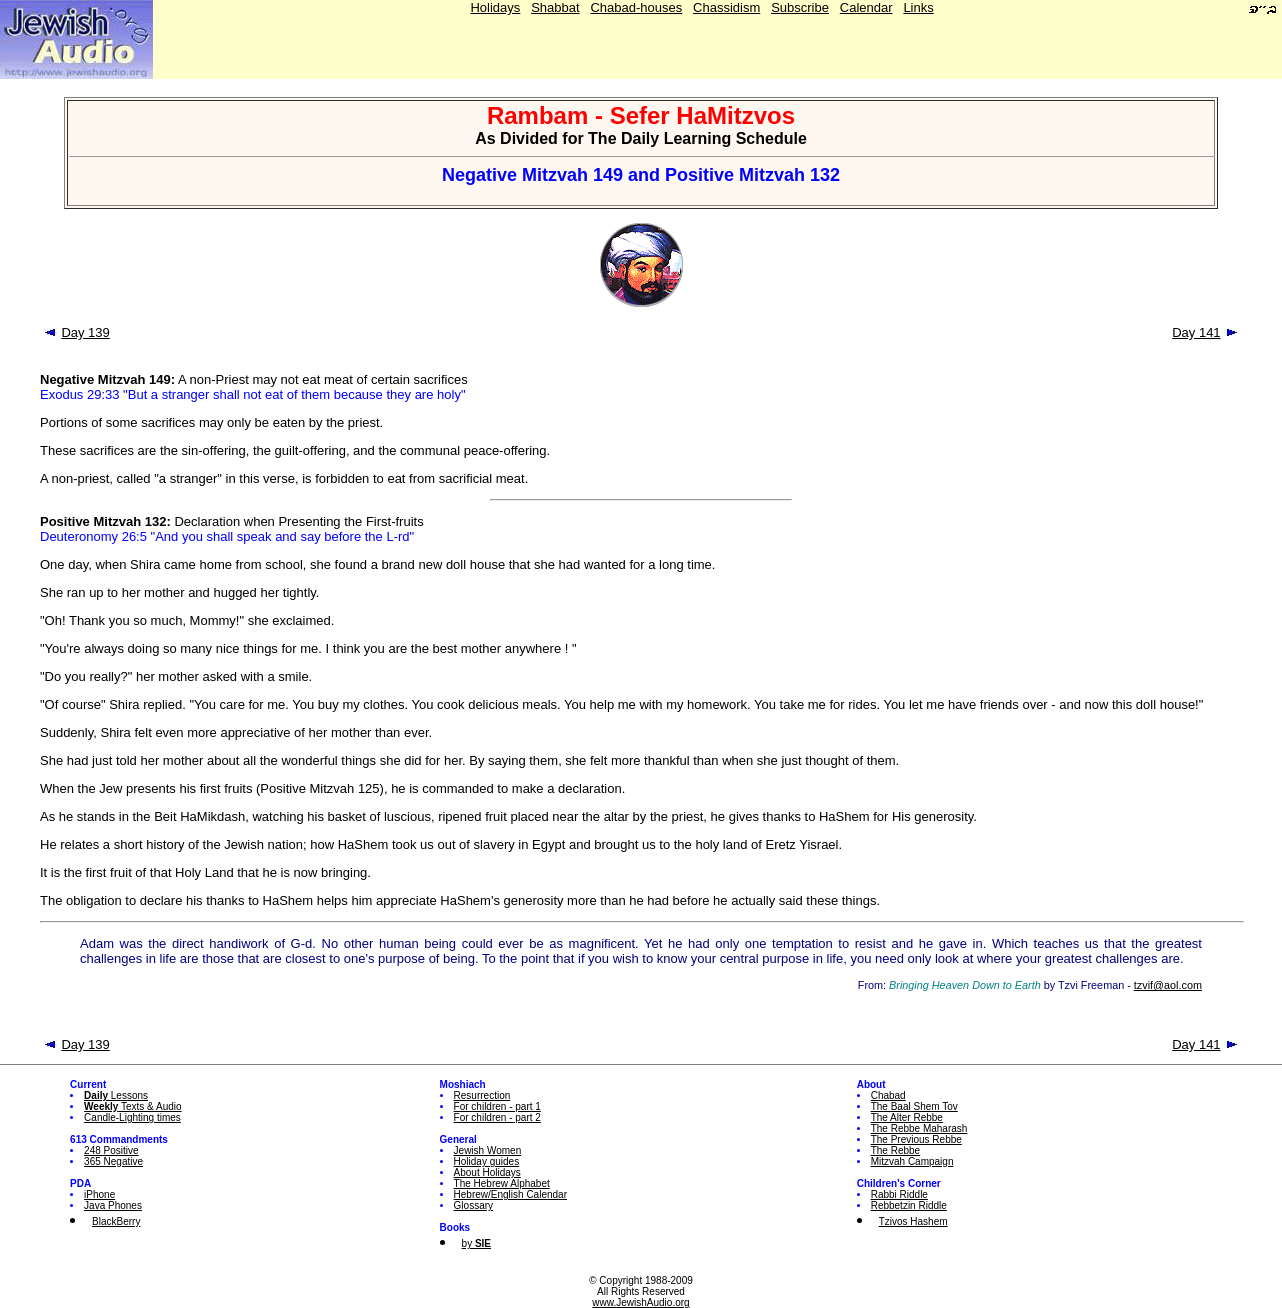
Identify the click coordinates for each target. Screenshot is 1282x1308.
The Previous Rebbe (916, 1139)
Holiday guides (487, 1161)
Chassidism (726, 7)
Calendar (866, 7)
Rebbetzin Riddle (909, 1205)
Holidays (495, 7)
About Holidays (487, 1172)
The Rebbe (895, 1150)
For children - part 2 (497, 1117)
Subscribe (800, 7)
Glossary (473, 1205)
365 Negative (113, 1161)
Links (918, 7)
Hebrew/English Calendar (510, 1194)
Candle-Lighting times (132, 1117)
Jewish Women (488, 1150)
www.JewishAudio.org (640, 1302)
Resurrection (482, 1095)
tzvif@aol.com (1168, 985)
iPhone (99, 1194)
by (476, 1243)
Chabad (888, 1095)
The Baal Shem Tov (914, 1106)
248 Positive (111, 1150)
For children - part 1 (497, 1106)
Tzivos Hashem (913, 1221)
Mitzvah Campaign (912, 1161)
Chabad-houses (636, 7)
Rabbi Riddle (899, 1194)
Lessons (116, 1095)
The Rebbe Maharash (919, 1128)
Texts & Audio (133, 1106)
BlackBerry (116, 1221)
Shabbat (555, 7)
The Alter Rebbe (907, 1117)
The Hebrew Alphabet (502, 1183)
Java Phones (113, 1205)
